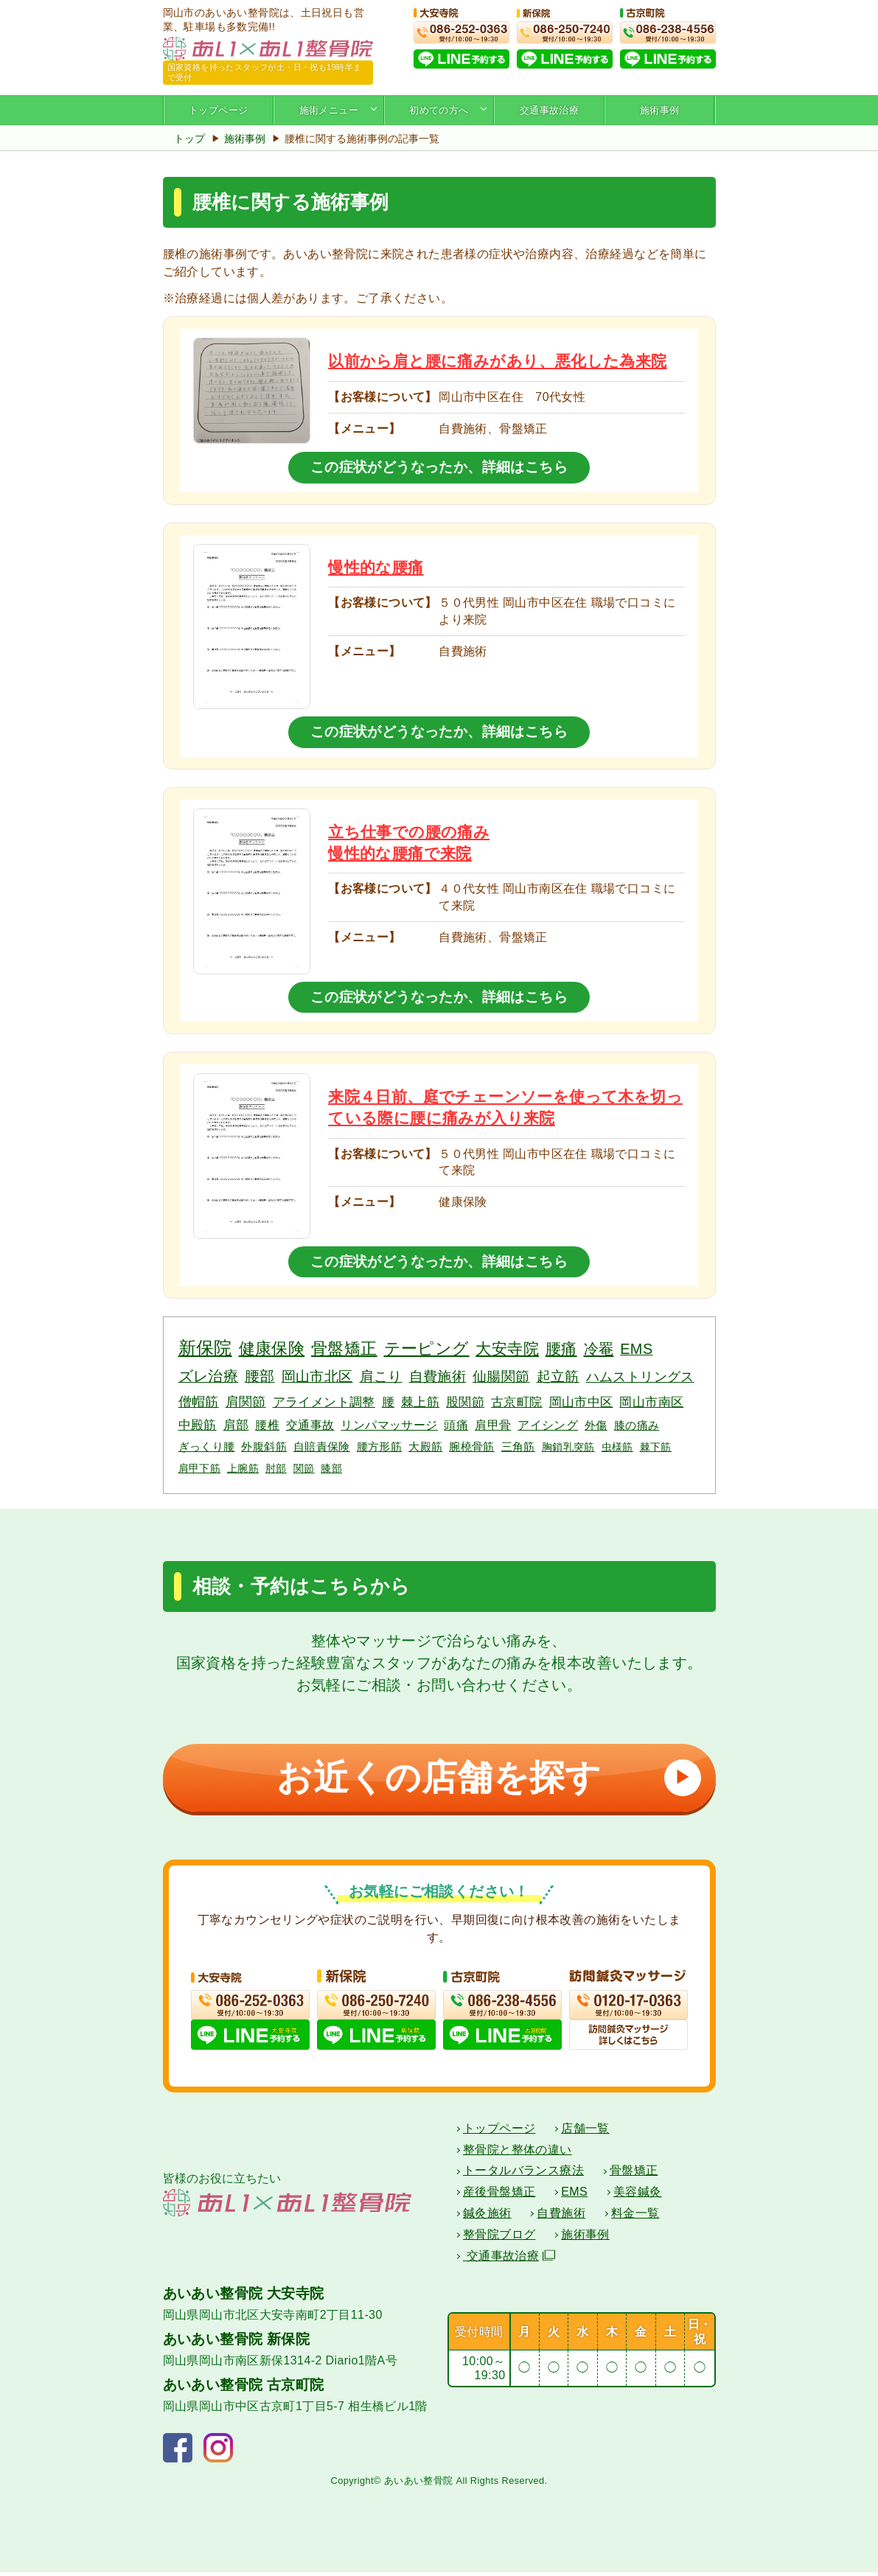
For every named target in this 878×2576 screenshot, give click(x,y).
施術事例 (660, 110)
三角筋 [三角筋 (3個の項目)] (518, 1446)
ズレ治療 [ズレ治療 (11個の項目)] (208, 1376)
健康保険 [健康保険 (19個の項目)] (272, 1348)
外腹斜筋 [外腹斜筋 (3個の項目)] (264, 1446)
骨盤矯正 (634, 2174)
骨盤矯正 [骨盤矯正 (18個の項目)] (344, 1349)
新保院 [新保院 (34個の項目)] (205, 1348)
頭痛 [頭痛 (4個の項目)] (456, 1424)
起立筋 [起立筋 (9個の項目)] (558, 1376)
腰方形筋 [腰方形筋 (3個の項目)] (380, 1446)
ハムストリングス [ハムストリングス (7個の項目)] (640, 1376)
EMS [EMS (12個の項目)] (636, 1349)
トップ (189, 138)
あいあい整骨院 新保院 (236, 2342)
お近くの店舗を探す (483, 1777)
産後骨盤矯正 (499, 2195)
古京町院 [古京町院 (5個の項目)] (517, 1402)
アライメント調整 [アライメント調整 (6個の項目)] (324, 1402)
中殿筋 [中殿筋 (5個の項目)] (197, 1425)
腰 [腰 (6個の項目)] (388, 1402)
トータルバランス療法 (523, 2174)
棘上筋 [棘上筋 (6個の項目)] (420, 1402)
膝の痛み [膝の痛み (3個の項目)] (637, 1425)
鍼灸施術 (487, 2216)
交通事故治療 (549, 110)
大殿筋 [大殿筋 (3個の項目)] (425, 1446)
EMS (574, 2195)
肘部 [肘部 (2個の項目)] (276, 1468)
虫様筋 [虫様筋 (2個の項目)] (617, 1447)
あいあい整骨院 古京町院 (243, 2388)
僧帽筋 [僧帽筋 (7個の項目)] (198, 1402)
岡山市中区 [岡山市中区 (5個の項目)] (581, 1402)
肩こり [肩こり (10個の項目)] (381, 1376)
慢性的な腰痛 (375, 567)
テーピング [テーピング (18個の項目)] (427, 1349)
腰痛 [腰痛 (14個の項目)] (561, 1348)
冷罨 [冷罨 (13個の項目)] (599, 1349)
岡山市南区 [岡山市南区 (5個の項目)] (651, 1402)
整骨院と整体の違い (517, 2153)
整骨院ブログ (499, 2238)
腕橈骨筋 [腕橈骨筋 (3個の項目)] (472, 1446)
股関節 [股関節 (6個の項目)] (465, 1402)
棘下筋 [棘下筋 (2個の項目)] (656, 1447)
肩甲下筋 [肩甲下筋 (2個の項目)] (199, 1468)
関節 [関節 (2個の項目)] (304, 1468)
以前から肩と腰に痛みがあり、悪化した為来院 (497, 360)
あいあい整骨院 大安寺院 (243, 2297)
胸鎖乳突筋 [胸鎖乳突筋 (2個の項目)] (568, 1447)
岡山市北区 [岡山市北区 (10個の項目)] (317, 1376)
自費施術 (561, 2216)
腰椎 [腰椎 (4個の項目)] (267, 1424)
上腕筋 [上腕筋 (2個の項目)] (243, 1468)
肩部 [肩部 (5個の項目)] (236, 1425)
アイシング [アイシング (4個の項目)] (548, 1424)
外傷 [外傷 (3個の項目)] (596, 1425)
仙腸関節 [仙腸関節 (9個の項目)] (501, 1376)
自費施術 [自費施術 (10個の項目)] (438, 1376)
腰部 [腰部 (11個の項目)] (260, 1376)
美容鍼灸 (637, 2195)
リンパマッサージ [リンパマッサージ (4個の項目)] (389, 1424)
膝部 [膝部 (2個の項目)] (331, 1468)
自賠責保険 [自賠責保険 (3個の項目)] (321, 1446)
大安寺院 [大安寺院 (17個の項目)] (507, 1349)
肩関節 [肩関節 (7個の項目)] (246, 1402)
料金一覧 (635, 2216)
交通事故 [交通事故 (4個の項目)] (310, 1424)
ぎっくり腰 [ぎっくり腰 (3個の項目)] (206, 1446)
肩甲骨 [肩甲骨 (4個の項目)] (493, 1424)
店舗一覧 (585, 2132)
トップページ (218, 110)
